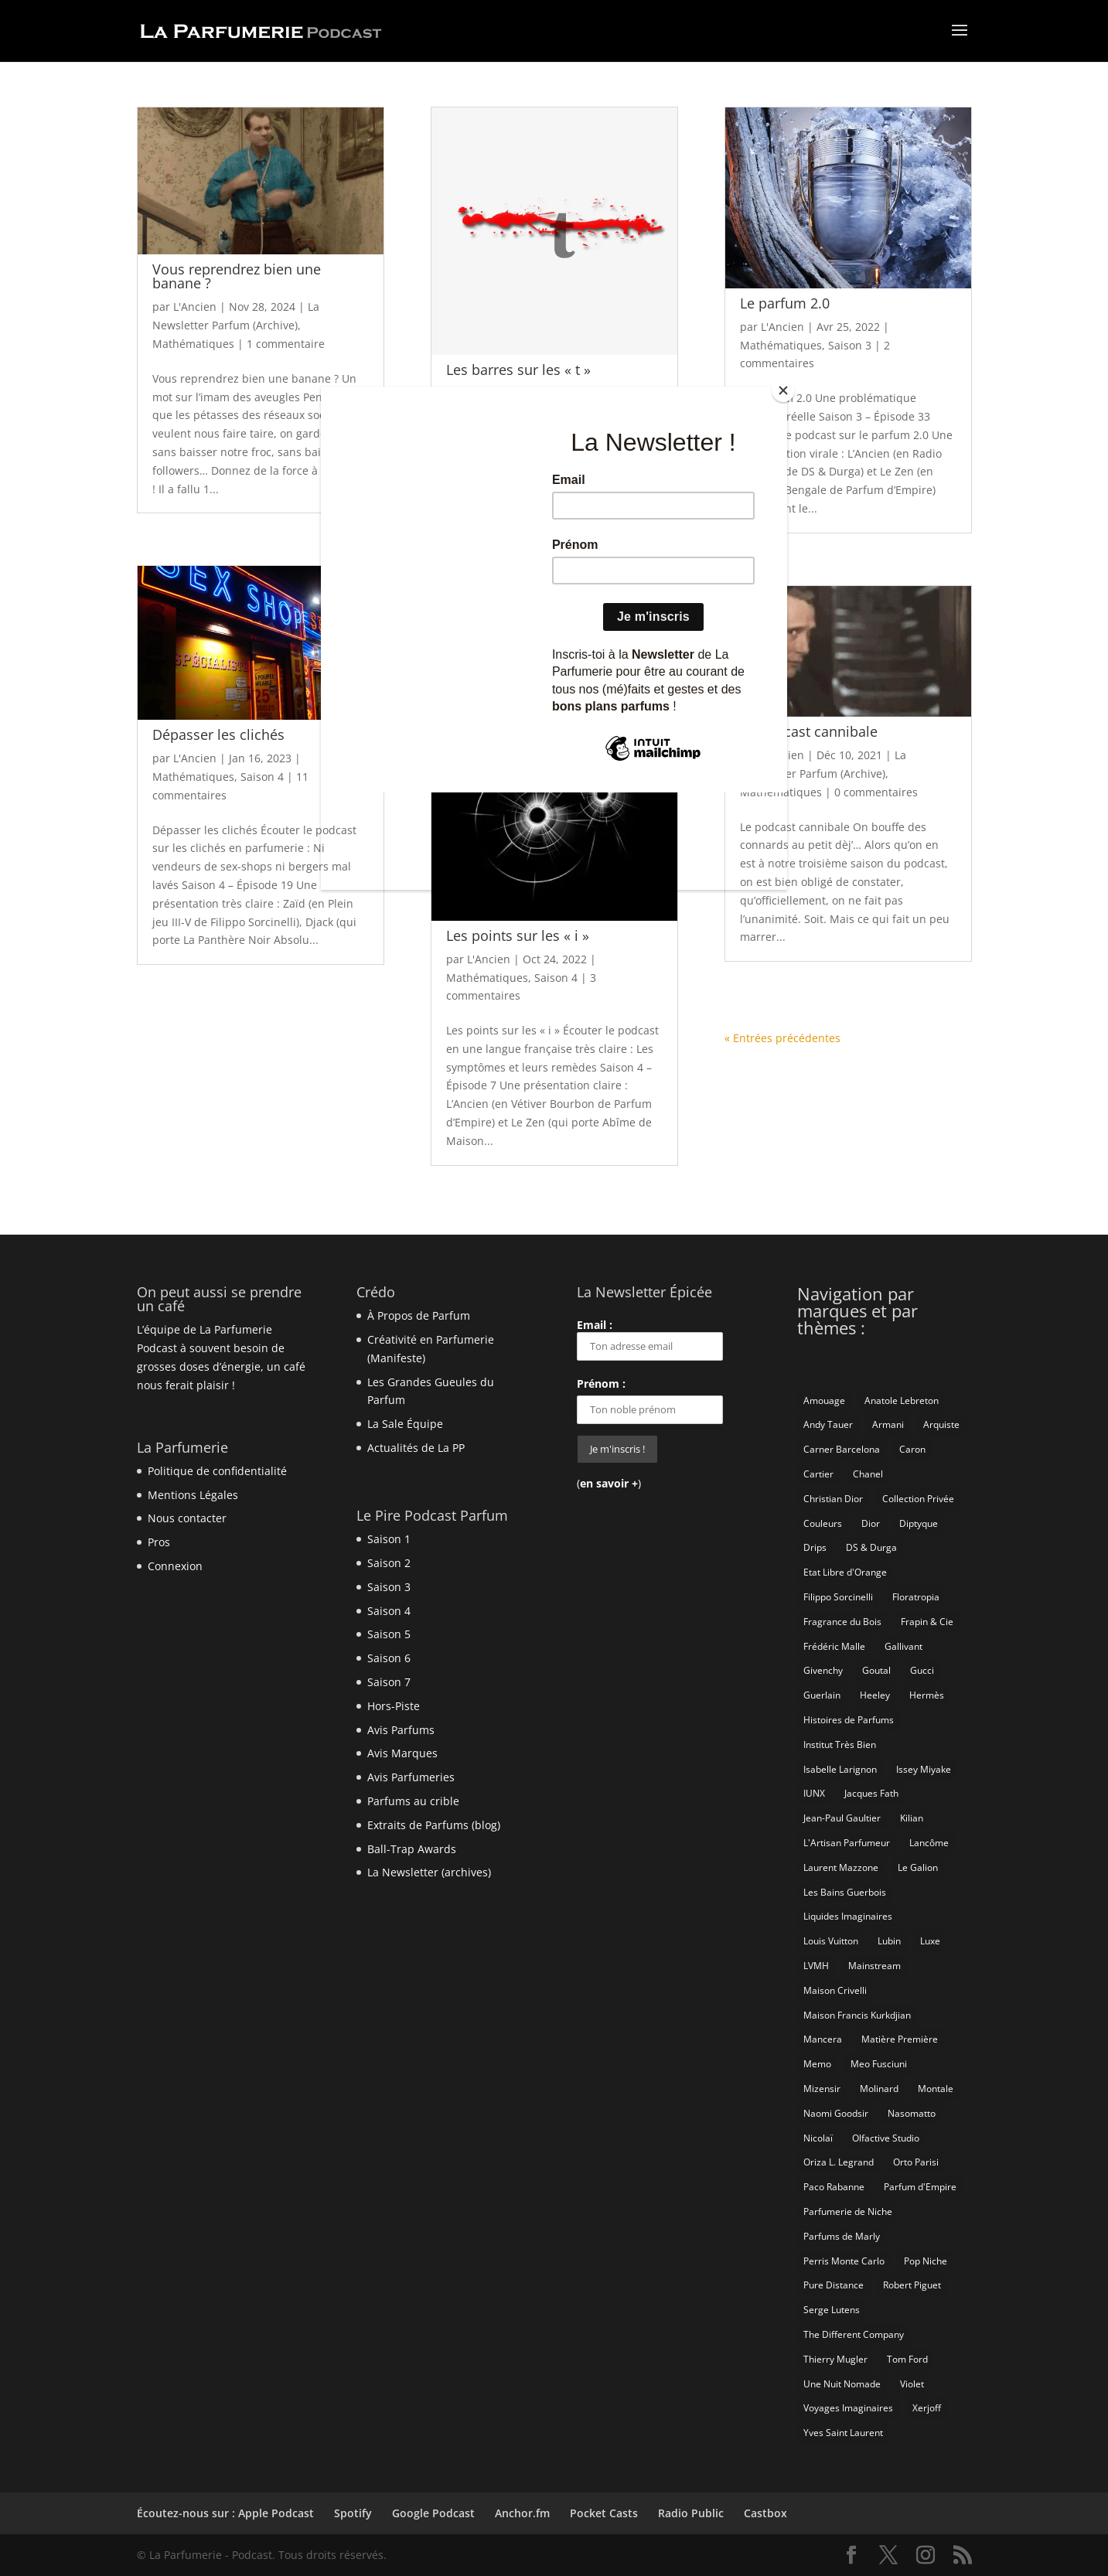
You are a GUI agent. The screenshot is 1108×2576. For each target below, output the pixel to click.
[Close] (783, 390)
